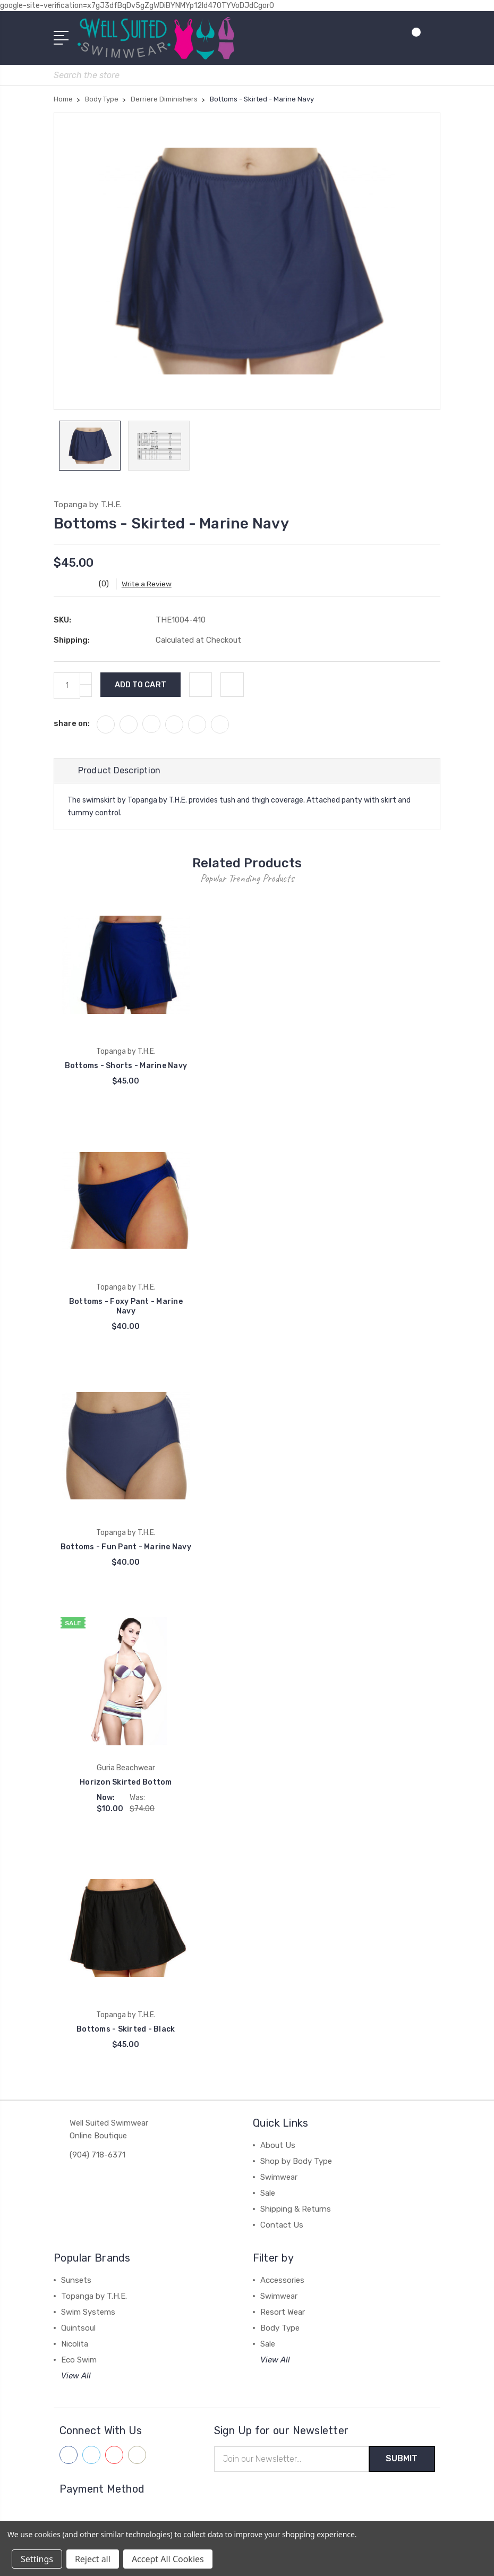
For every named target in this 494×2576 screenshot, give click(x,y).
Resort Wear (282, 2312)
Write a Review (149, 583)
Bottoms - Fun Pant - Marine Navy (126, 1546)
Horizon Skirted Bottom (126, 1782)
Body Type (280, 2328)
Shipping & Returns (295, 2209)
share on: (72, 723)
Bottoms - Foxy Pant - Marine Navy (126, 1306)
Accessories (282, 2280)
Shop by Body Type (296, 2161)
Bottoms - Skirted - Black (125, 2029)
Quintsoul (78, 2328)
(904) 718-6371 (97, 2155)
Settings (37, 2559)
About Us (277, 2145)
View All (76, 2376)
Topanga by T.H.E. (94, 2296)
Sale (267, 2193)
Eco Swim (79, 2360)
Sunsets (76, 2280)
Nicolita (74, 2344)
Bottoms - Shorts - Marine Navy (126, 1066)
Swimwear (278, 2177)
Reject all (92, 2559)
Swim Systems (88, 2312)
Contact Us (281, 2225)
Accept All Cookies (168, 2559)
